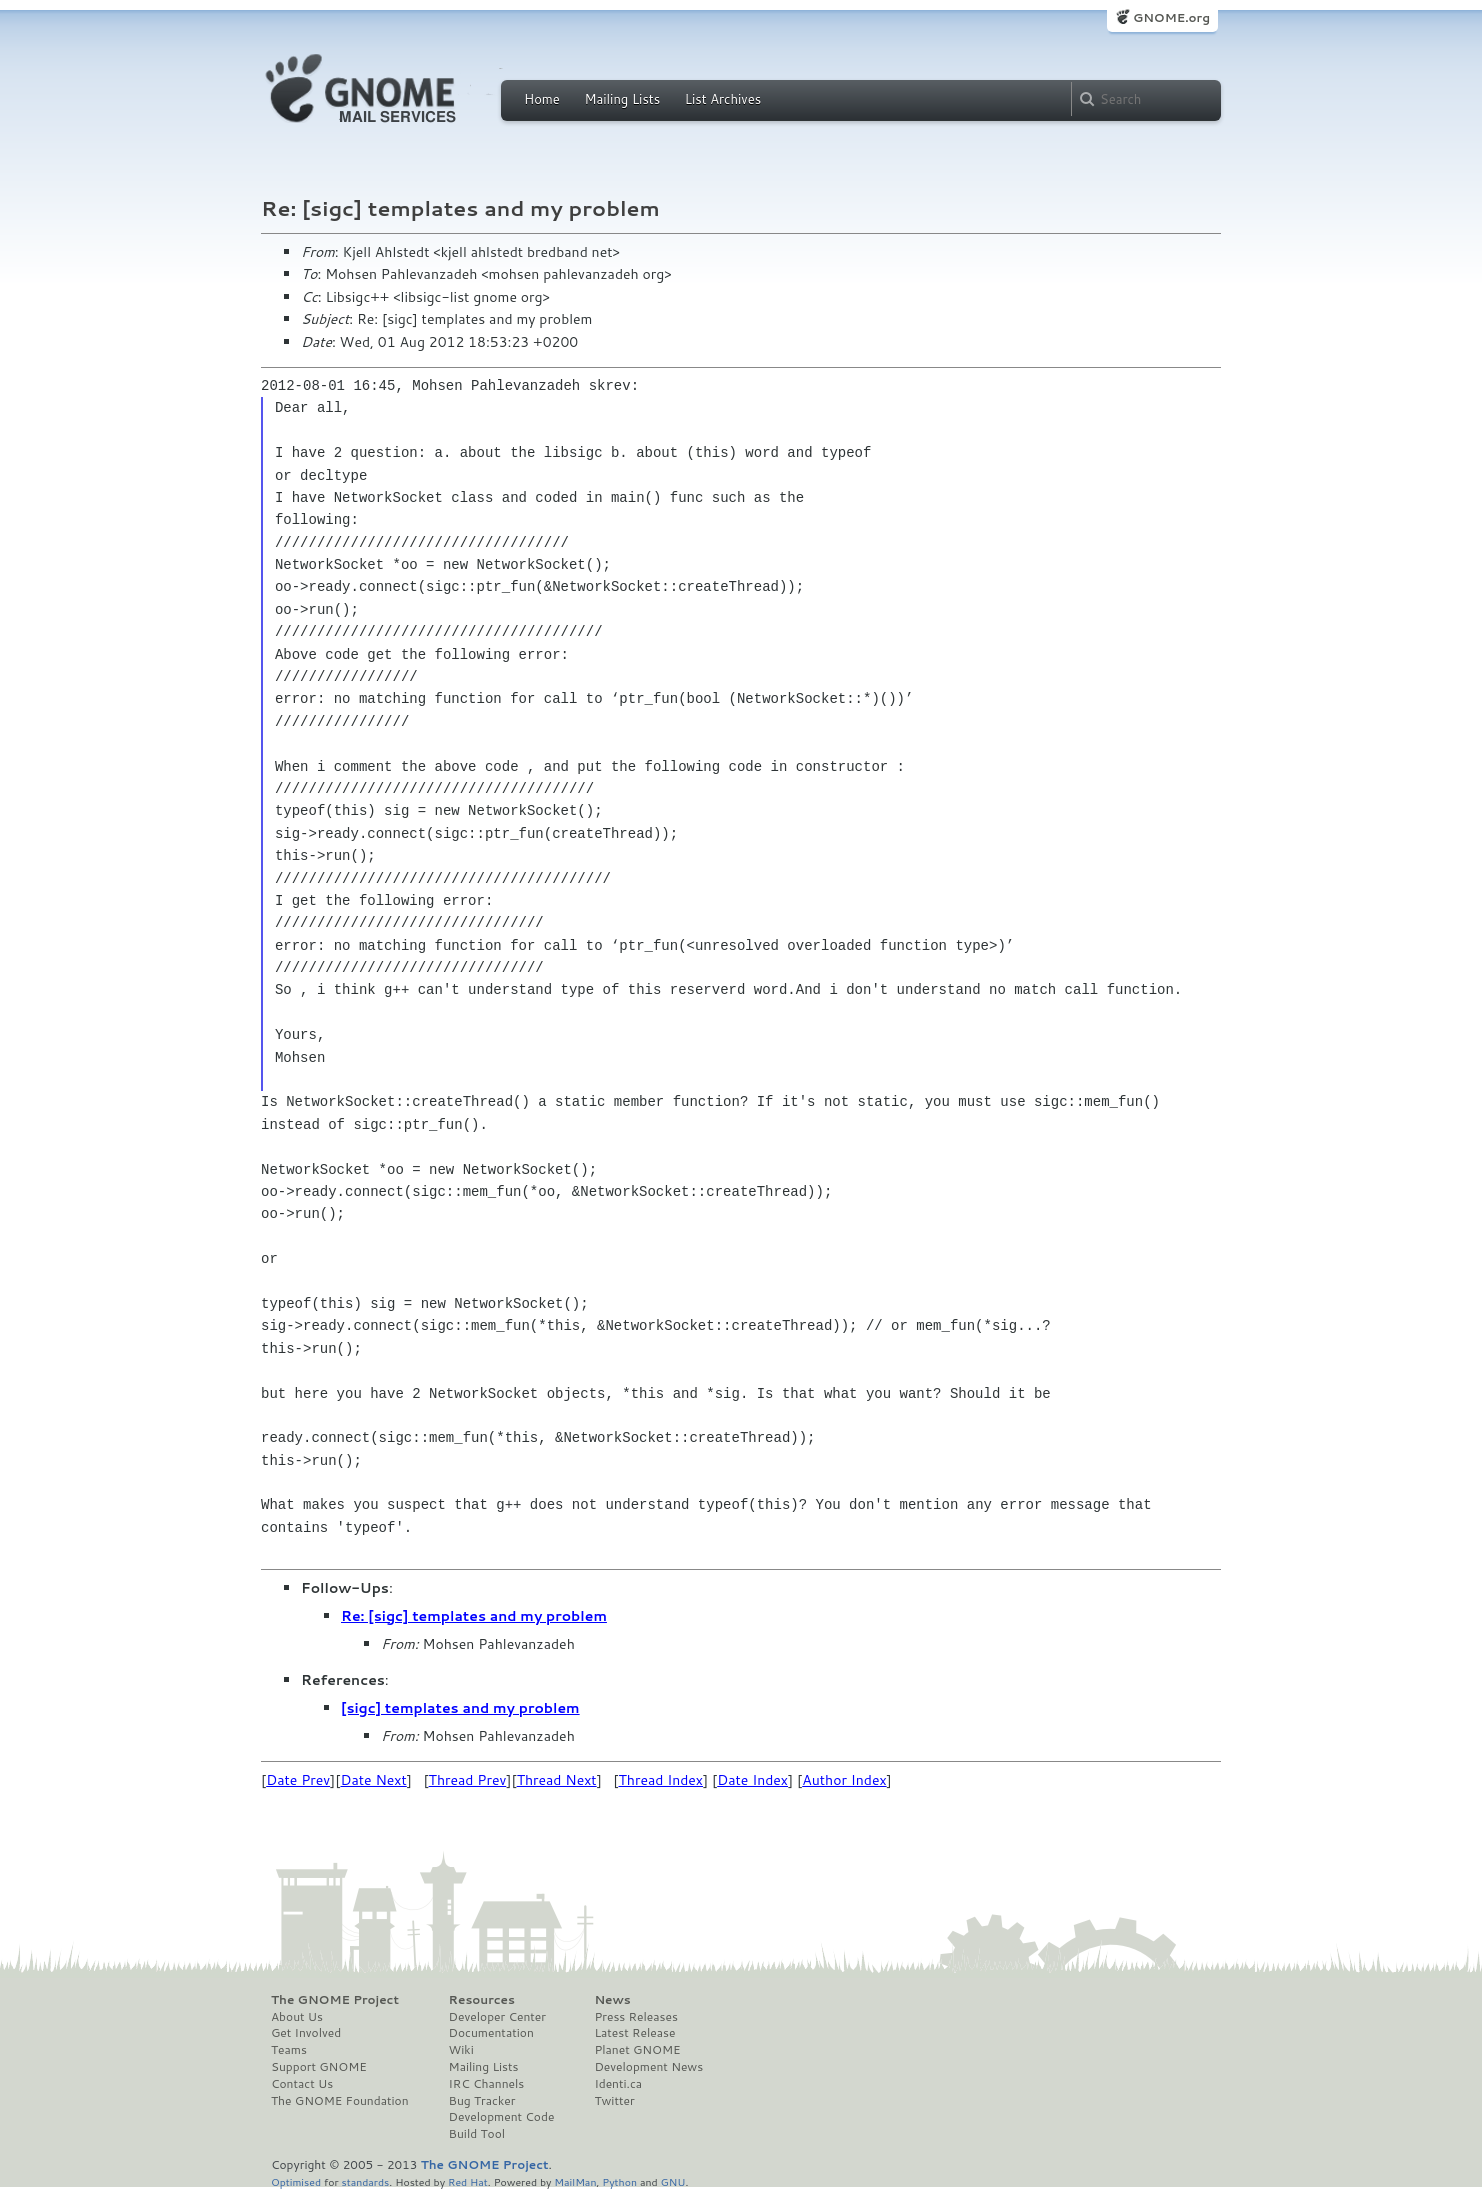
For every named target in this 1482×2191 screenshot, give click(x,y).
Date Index (752, 1780)
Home (542, 99)
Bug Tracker (482, 2101)
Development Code (502, 2117)
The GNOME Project (335, 2000)
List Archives (723, 99)
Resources (482, 2000)
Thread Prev (468, 1780)
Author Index (844, 1780)
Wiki (461, 2050)
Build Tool (477, 2134)
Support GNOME (319, 2067)
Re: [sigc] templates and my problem (474, 1616)
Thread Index (661, 1780)
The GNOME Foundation (340, 2101)
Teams (289, 2050)
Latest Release (634, 2033)
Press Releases (635, 2017)
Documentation (491, 2033)
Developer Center (497, 2017)
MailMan (575, 2181)
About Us (297, 2017)
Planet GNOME (637, 2050)
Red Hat (468, 2181)
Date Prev (298, 1780)
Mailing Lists (622, 99)
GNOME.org (1171, 17)
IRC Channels (487, 2084)
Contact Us (302, 2084)
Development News (648, 2067)
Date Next (373, 1780)
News (612, 2000)
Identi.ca (618, 2084)
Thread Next (557, 1780)
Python (619, 2181)
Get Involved (306, 2033)
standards (365, 2181)
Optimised (296, 2181)
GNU (673, 2181)
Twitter (614, 2101)
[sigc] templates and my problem (460, 1708)
